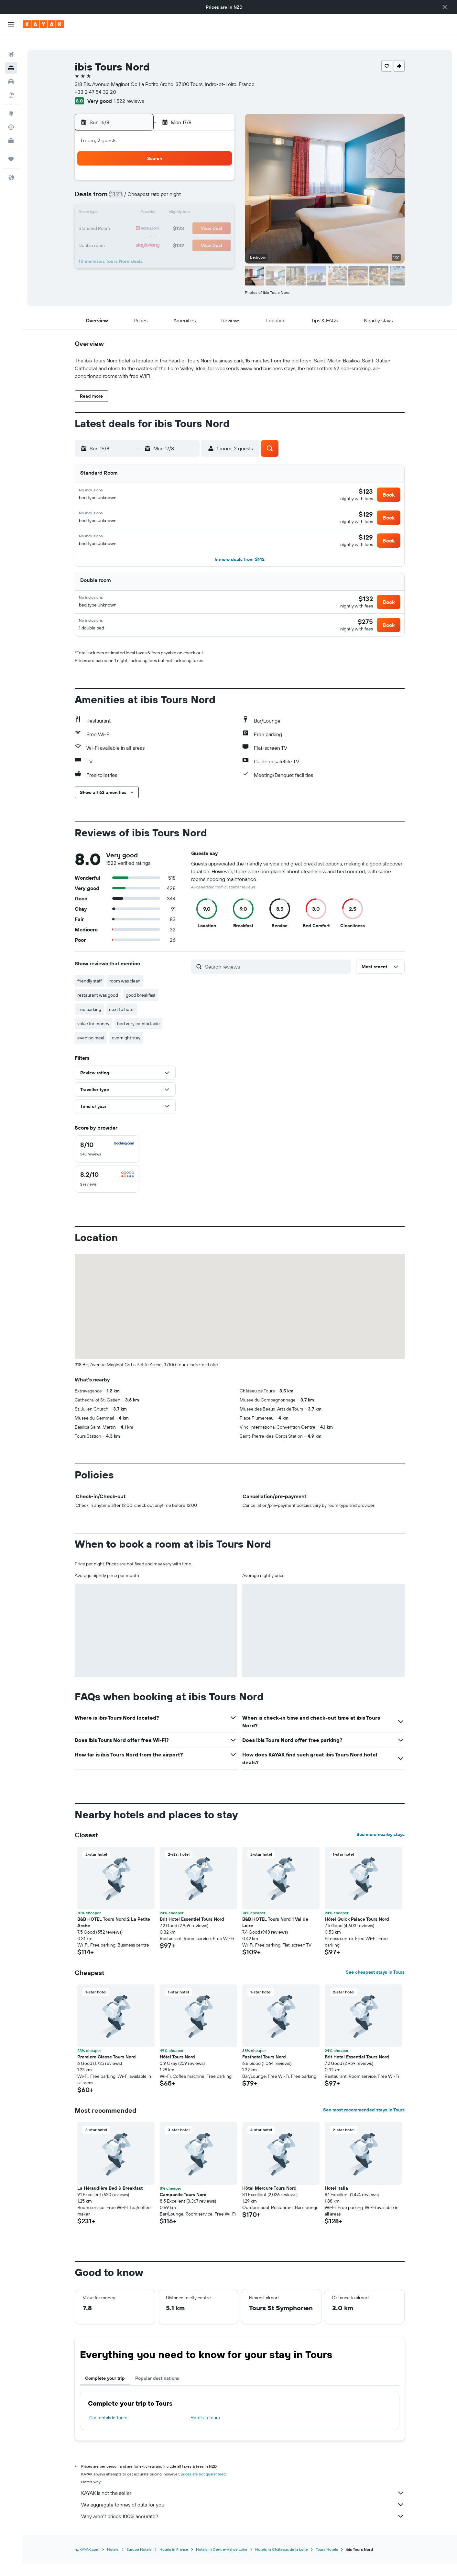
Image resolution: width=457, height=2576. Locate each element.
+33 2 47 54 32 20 (95, 81)
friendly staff (89, 993)
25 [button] (140, 234)
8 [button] (202, 187)
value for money (93, 1036)
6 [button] (171, 187)
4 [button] (140, 187)
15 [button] (202, 203)
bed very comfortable (138, 1036)
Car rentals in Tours (108, 2430)
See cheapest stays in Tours (375, 1985)
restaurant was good (97, 1008)
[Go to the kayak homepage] (43, 24)
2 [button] (217, 172)
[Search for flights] (11, 44)
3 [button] (124, 187)
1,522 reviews (129, 90)
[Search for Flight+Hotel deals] (11, 84)
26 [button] (155, 234)
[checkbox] (107, 1161)
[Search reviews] (276, 979)
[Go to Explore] (11, 103)
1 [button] (202, 172)
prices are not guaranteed (203, 2486)
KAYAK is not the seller (243, 2505)
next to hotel (122, 1022)
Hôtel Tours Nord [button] (177, 2069)
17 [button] (124, 218)
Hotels (113, 2562)
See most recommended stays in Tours (364, 2122)
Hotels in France (173, 2562)
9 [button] (217, 187)
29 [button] (202, 234)
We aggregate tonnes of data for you (243, 2517)
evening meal (90, 1050)
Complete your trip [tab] (105, 2391)
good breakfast (141, 1008)
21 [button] (186, 218)
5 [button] (155, 187)
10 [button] (124, 203)
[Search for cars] (11, 71)
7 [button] (186, 187)
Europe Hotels (139, 2562)
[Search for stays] (11, 57)
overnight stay (126, 1050)
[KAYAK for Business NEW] (11, 130)
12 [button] (155, 203)
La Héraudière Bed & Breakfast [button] (110, 2201)
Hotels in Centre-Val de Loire (221, 2562)
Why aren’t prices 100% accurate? (243, 2529)
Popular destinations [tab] (157, 2391)
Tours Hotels (327, 2562)
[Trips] (11, 148)
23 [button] (218, 218)
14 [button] (186, 203)
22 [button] (202, 218)
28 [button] (187, 234)
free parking (89, 1022)
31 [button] (124, 249)
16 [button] (217, 203)
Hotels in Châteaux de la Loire (281, 2562)
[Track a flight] (11, 116)
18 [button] (140, 218)
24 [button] (124, 234)
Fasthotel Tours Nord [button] (264, 2069)
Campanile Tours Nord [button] (183, 2207)
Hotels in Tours (205, 2430)
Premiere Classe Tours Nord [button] (106, 2069)
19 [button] (155, 218)
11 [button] (140, 203)
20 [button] (171, 218)
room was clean (124, 993)
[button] (444, 7)
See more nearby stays (380, 1847)
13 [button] (171, 203)
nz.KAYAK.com (87, 2562)
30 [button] (217, 234)
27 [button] (171, 234)
